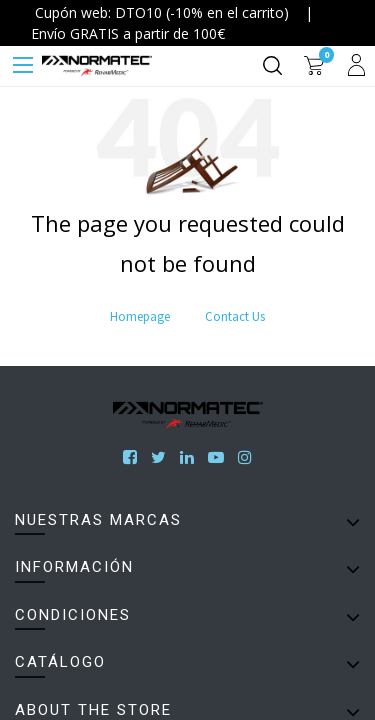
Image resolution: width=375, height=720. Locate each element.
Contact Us (235, 316)
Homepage (140, 316)
